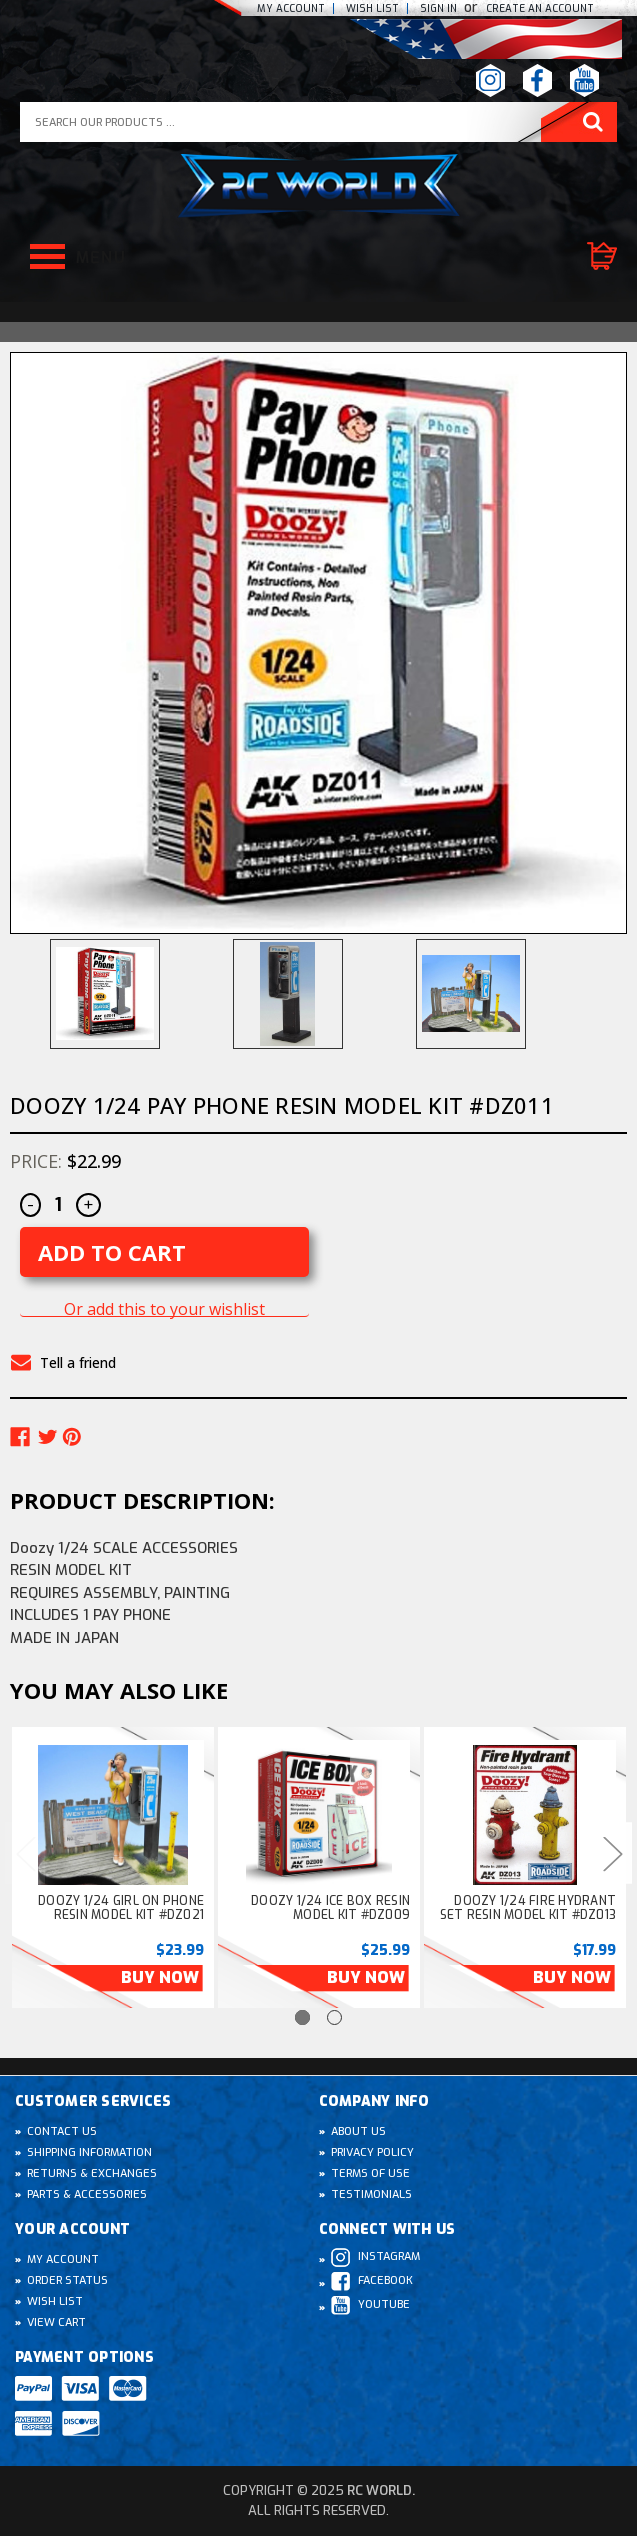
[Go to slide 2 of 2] (334, 2017)
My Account (291, 8)
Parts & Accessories (87, 2194)
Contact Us (62, 2131)
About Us (358, 2131)
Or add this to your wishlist (164, 1309)
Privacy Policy (372, 2152)
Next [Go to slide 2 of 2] (612, 1852)
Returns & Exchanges (92, 2173)
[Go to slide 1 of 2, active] (302, 2017)
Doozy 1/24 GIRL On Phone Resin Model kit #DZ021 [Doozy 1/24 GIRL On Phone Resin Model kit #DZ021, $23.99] (121, 1908)
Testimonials (371, 2194)
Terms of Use (370, 2173)
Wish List (55, 2301)
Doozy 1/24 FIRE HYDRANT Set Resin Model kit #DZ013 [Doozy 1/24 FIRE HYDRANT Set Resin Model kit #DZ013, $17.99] (528, 1908)
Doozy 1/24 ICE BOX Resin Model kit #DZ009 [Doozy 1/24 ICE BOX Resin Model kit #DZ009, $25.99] (330, 1908)
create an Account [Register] (540, 8)
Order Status (67, 2280)
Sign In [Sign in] (440, 8)
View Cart (56, 2322)
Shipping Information (89, 2152)
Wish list (372, 8)
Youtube (370, 2305)
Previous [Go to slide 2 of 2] (25, 1852)
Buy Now (160, 1977)
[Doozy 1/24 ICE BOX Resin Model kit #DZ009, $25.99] (319, 1815)
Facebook (372, 2281)
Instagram (375, 2257)
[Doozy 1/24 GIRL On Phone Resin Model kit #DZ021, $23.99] (113, 1815)
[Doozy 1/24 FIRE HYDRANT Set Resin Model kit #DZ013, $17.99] (525, 1815)
